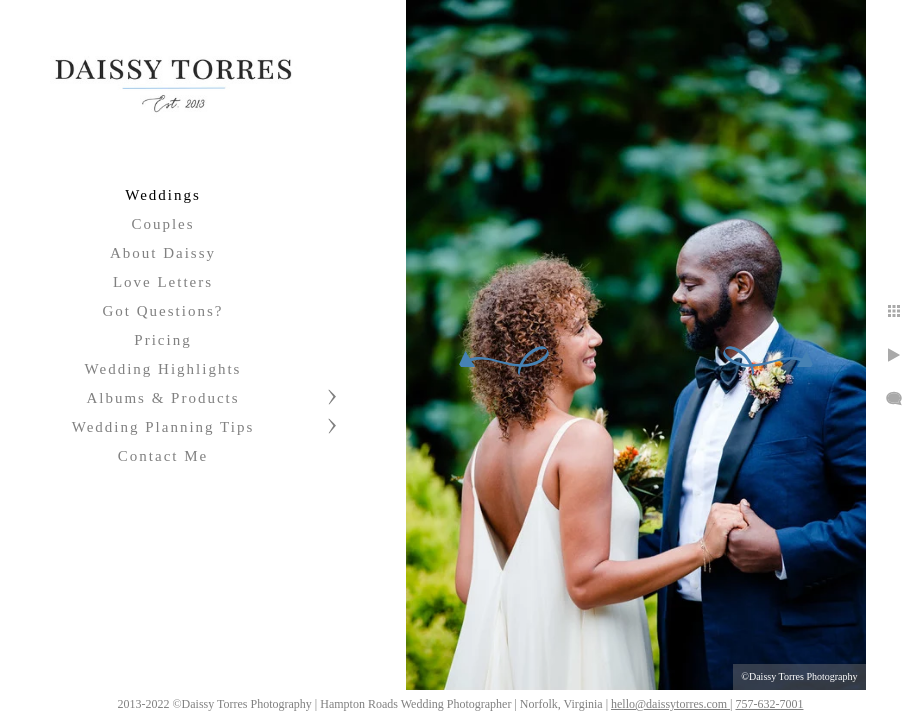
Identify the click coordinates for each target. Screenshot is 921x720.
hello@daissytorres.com (783, 697)
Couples (162, 224)
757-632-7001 (882, 697)
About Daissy (163, 253)
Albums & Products (162, 398)
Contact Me (163, 456)
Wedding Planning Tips (163, 427)
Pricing (162, 340)
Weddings (163, 195)
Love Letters (163, 282)
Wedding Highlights (163, 369)
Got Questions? (163, 311)
